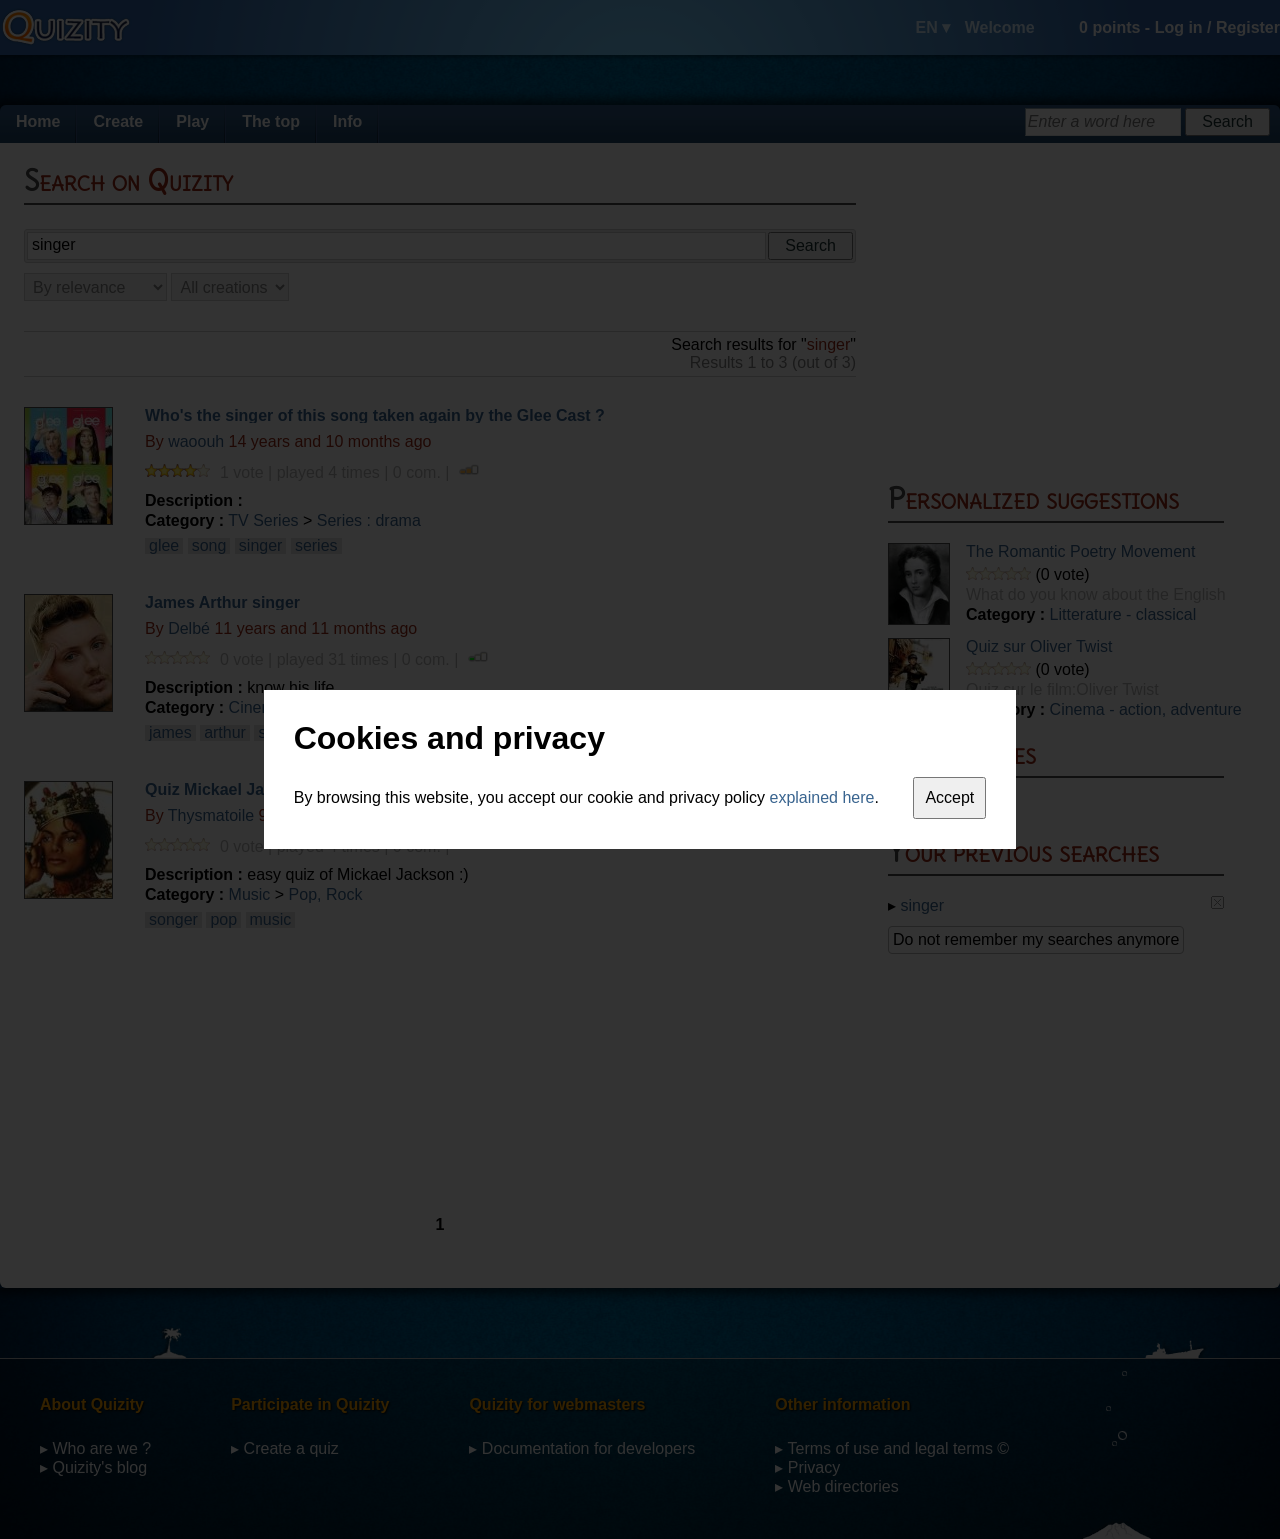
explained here (822, 797)
